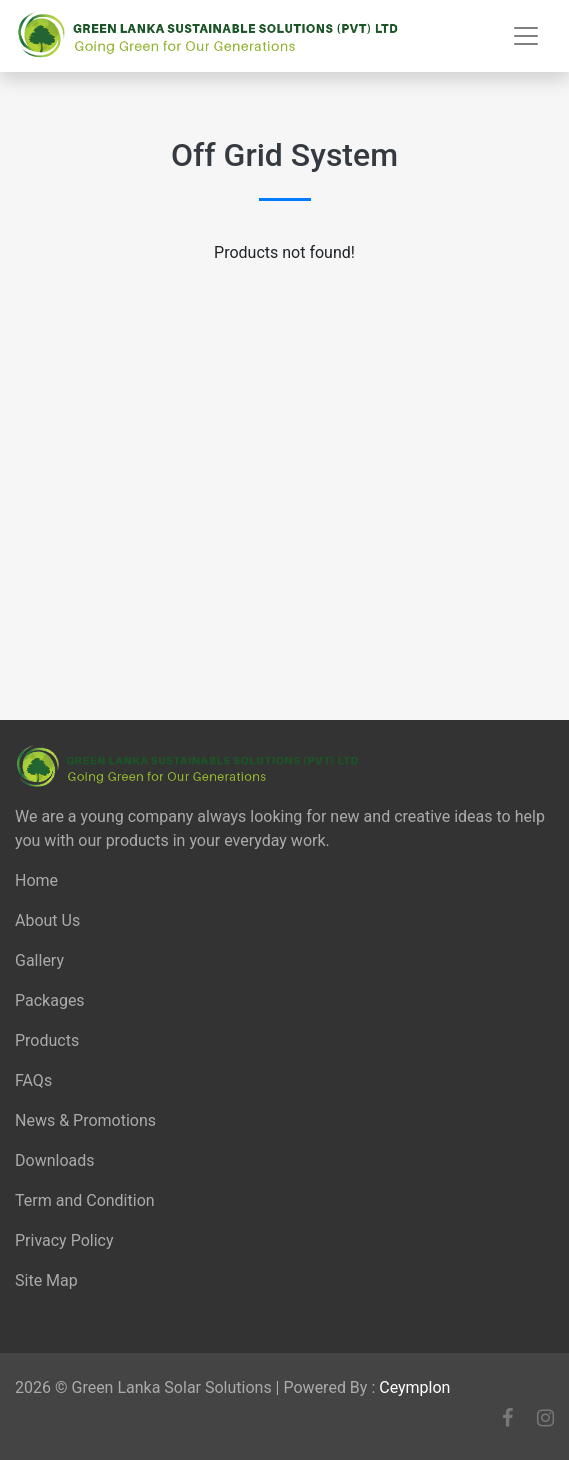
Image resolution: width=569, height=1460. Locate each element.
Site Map (46, 1280)
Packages (50, 1000)
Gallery (39, 960)
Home (36, 880)
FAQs (33, 1080)
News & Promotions (85, 1120)
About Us (47, 920)
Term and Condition (85, 1200)
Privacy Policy (64, 1240)
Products (47, 1040)
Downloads (54, 1160)
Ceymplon (414, 1387)
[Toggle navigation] (526, 36)
